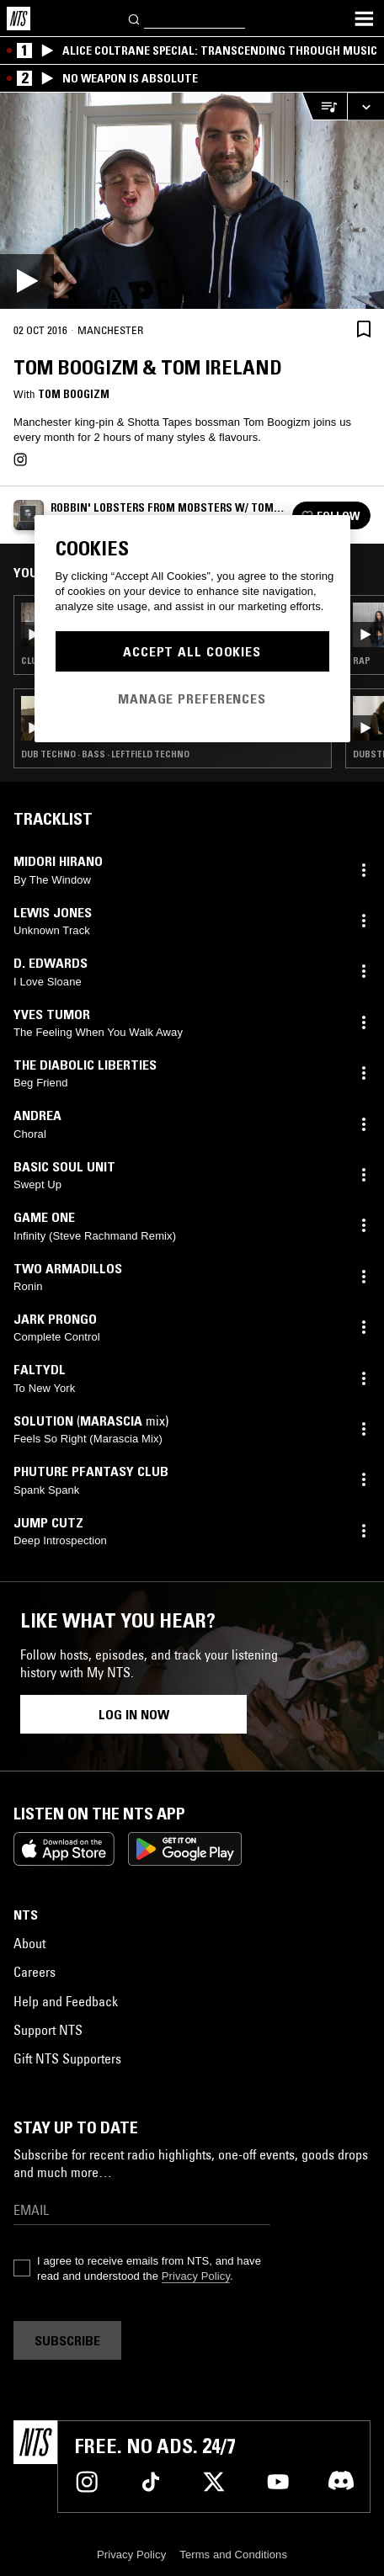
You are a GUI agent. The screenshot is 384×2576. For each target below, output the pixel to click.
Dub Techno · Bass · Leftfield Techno (105, 754)
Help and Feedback (65, 2001)
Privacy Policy (196, 2276)
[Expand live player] (365, 106)
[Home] (18, 18)
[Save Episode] (364, 329)
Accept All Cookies (192, 651)
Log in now (134, 1714)
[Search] (134, 18)
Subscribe (67, 2340)
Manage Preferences (192, 698)
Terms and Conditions (233, 2554)
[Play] (192, 201)
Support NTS (48, 2029)
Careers (34, 1971)
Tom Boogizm (73, 394)
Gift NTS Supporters (67, 2058)
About (29, 1943)
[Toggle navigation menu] (363, 18)
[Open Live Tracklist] (324, 106)
